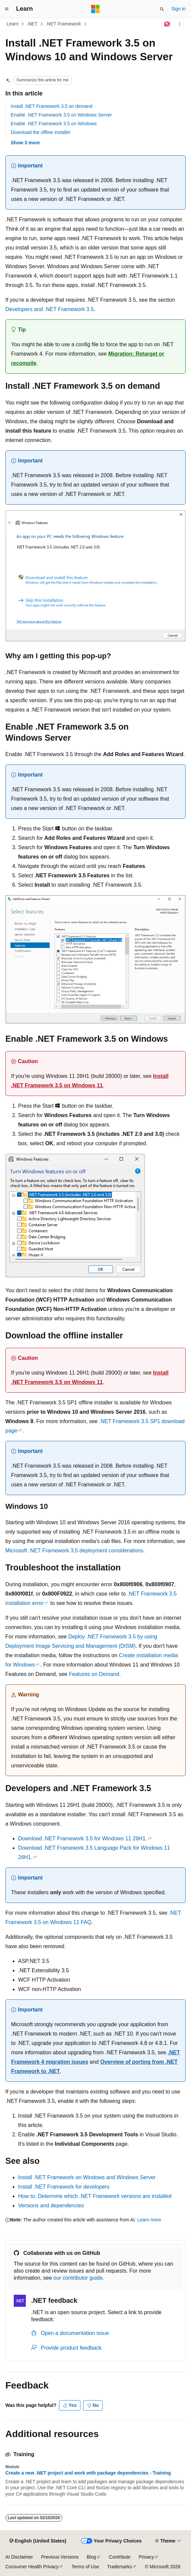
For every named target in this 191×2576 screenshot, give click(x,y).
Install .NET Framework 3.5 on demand (51, 106)
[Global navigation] (6, 9)
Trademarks (119, 2566)
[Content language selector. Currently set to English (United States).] (37, 2541)
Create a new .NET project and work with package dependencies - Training (88, 2473)
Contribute (120, 2557)
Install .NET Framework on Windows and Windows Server (87, 2177)
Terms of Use (85, 2566)
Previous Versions (59, 2557)
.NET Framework (63, 23)
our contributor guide (78, 2278)
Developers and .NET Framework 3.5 (49, 309)
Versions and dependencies (51, 2205)
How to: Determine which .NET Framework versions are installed (95, 2196)
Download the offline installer (41, 132)
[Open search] (162, 9)
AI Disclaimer (19, 2557)
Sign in (178, 8)
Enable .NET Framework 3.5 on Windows (54, 123)
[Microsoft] (95, 9)
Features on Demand (94, 1674)
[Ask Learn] (167, 24)
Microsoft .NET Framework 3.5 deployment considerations (74, 1550)
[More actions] (180, 24)
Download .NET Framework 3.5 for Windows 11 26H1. (82, 1838)
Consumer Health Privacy (32, 2566)
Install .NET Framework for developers (64, 2187)
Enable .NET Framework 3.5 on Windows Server (61, 115)
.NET (32, 23)
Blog (91, 2557)
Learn (13, 23)
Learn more (149, 2219)
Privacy (146, 2557)
